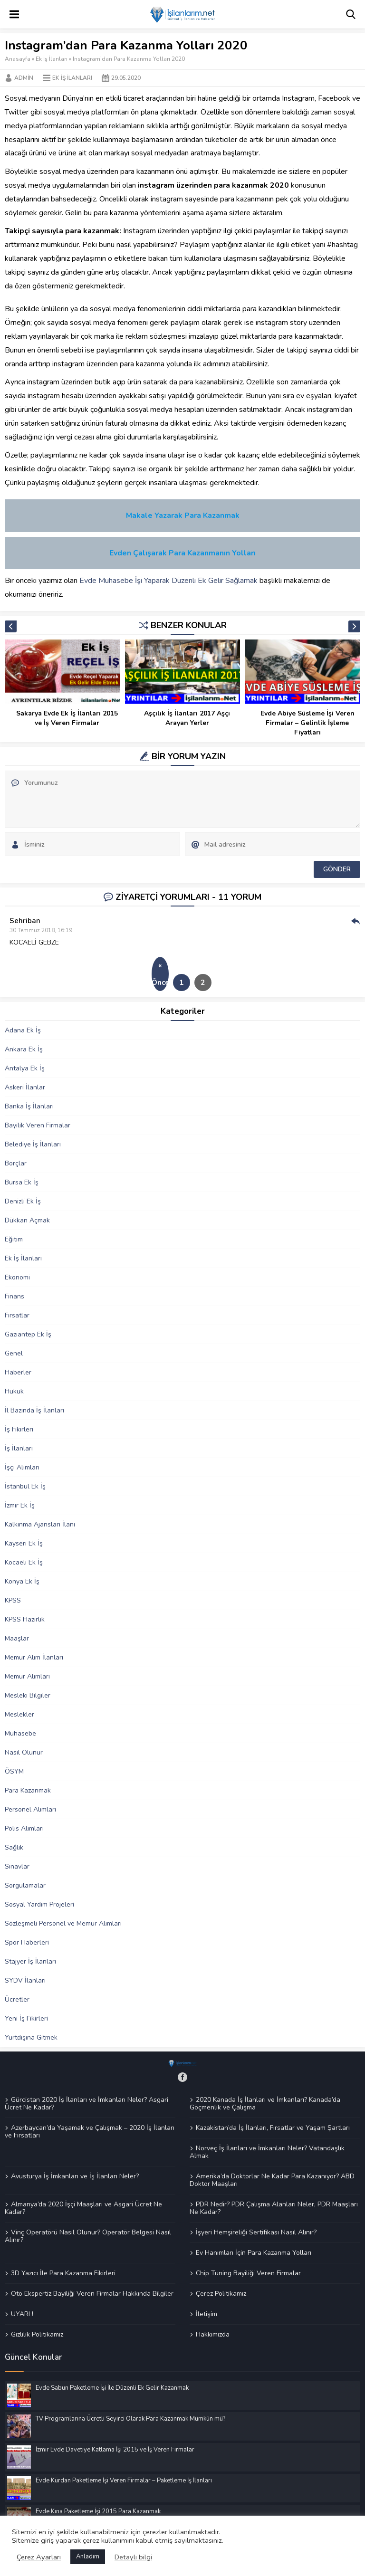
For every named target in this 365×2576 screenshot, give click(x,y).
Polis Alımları (24, 1828)
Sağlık (14, 1847)
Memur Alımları (27, 1676)
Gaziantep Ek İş (28, 1334)
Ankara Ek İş (24, 1049)
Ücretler (17, 1999)
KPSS (13, 1600)
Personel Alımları (30, 1809)
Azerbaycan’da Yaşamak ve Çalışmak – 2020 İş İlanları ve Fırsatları (89, 2131)
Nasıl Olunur (24, 1752)
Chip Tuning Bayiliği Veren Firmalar (248, 2273)
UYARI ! (22, 2313)
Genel (14, 1353)
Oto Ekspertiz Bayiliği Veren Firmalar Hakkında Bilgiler (92, 2293)
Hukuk (14, 1391)
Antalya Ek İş (25, 1068)
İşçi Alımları (22, 1467)
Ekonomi (17, 1277)
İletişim (206, 2313)
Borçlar (16, 1163)
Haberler (18, 1372)
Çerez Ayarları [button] (39, 2557)
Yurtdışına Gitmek (31, 2037)
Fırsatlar (17, 1315)
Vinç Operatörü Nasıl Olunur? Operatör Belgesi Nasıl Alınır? (88, 2236)
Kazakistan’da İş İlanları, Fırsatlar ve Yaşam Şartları (273, 2127)
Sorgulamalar (25, 1885)
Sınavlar (17, 1866)
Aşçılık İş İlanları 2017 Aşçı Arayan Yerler (187, 718)
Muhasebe (20, 1733)
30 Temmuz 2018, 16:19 (41, 930)
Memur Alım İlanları (34, 1657)
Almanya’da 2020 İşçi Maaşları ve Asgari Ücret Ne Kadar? (83, 2208)
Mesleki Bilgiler (27, 1695)
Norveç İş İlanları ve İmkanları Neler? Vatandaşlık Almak (267, 2152)
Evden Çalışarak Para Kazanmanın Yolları (182, 553)
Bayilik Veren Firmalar (37, 1125)
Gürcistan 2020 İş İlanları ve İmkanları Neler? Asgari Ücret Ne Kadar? (86, 2103)
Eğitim (14, 1239)
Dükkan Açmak (27, 1220)
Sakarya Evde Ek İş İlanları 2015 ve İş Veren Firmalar (67, 718)
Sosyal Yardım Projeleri (39, 1904)
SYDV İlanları (25, 1980)
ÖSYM (14, 1771)
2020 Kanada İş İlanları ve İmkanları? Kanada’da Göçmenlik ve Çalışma (265, 2103)
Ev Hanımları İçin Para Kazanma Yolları (253, 2252)
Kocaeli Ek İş (24, 1562)
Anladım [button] (87, 2556)
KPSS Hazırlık (25, 1619)
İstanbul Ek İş (25, 1486)
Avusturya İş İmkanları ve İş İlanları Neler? (75, 2176)
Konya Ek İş (22, 1581)
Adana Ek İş (23, 1030)
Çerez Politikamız (221, 2293)
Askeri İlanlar (25, 1087)
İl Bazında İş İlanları (34, 1410)
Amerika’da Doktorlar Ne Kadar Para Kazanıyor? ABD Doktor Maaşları (272, 2180)
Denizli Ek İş (23, 1201)
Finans (14, 1296)
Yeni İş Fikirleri (26, 2018)
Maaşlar (17, 1638)
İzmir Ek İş (20, 1505)
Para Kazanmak (28, 1790)
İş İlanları (19, 1448)
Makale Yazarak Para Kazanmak (183, 515)
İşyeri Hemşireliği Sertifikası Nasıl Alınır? (256, 2232)
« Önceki (160, 974)
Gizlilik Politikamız (37, 2334)
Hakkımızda (213, 2334)
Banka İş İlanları (29, 1106)
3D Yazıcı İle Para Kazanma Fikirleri (63, 2273)
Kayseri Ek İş (24, 1543)
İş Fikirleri (19, 1429)
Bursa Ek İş (21, 1182)
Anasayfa (17, 59)
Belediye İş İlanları (33, 1144)
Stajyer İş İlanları (30, 1961)
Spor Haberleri (27, 1942)
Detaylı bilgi (133, 2557)
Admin (23, 78)
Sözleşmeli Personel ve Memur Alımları (63, 1923)
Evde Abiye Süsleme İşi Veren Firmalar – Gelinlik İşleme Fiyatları (307, 723)
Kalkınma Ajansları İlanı (40, 1524)
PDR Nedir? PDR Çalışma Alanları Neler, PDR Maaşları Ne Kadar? (274, 2208)
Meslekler (19, 1714)
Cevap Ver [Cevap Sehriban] (355, 921)
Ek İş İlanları (51, 59)
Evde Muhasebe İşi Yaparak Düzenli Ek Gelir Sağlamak (168, 580)
